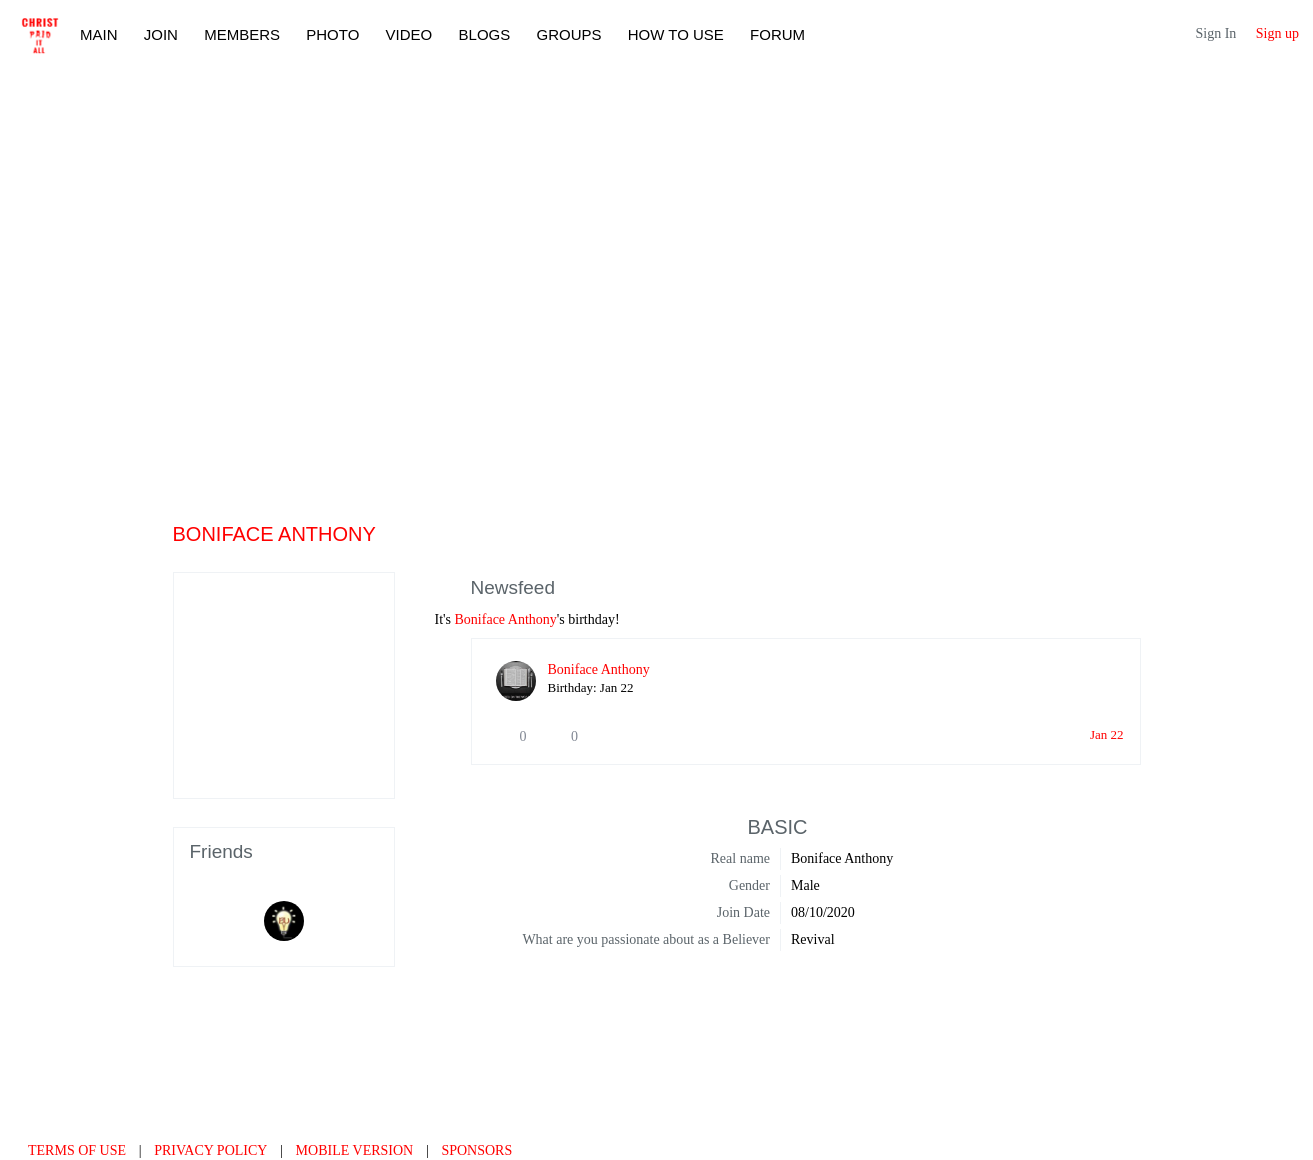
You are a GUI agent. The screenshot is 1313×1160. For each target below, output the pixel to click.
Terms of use (77, 1150)
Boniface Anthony (506, 619)
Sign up (1277, 33)
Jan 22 (1107, 734)
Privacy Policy (210, 1150)
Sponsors (476, 1150)
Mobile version (355, 1150)
